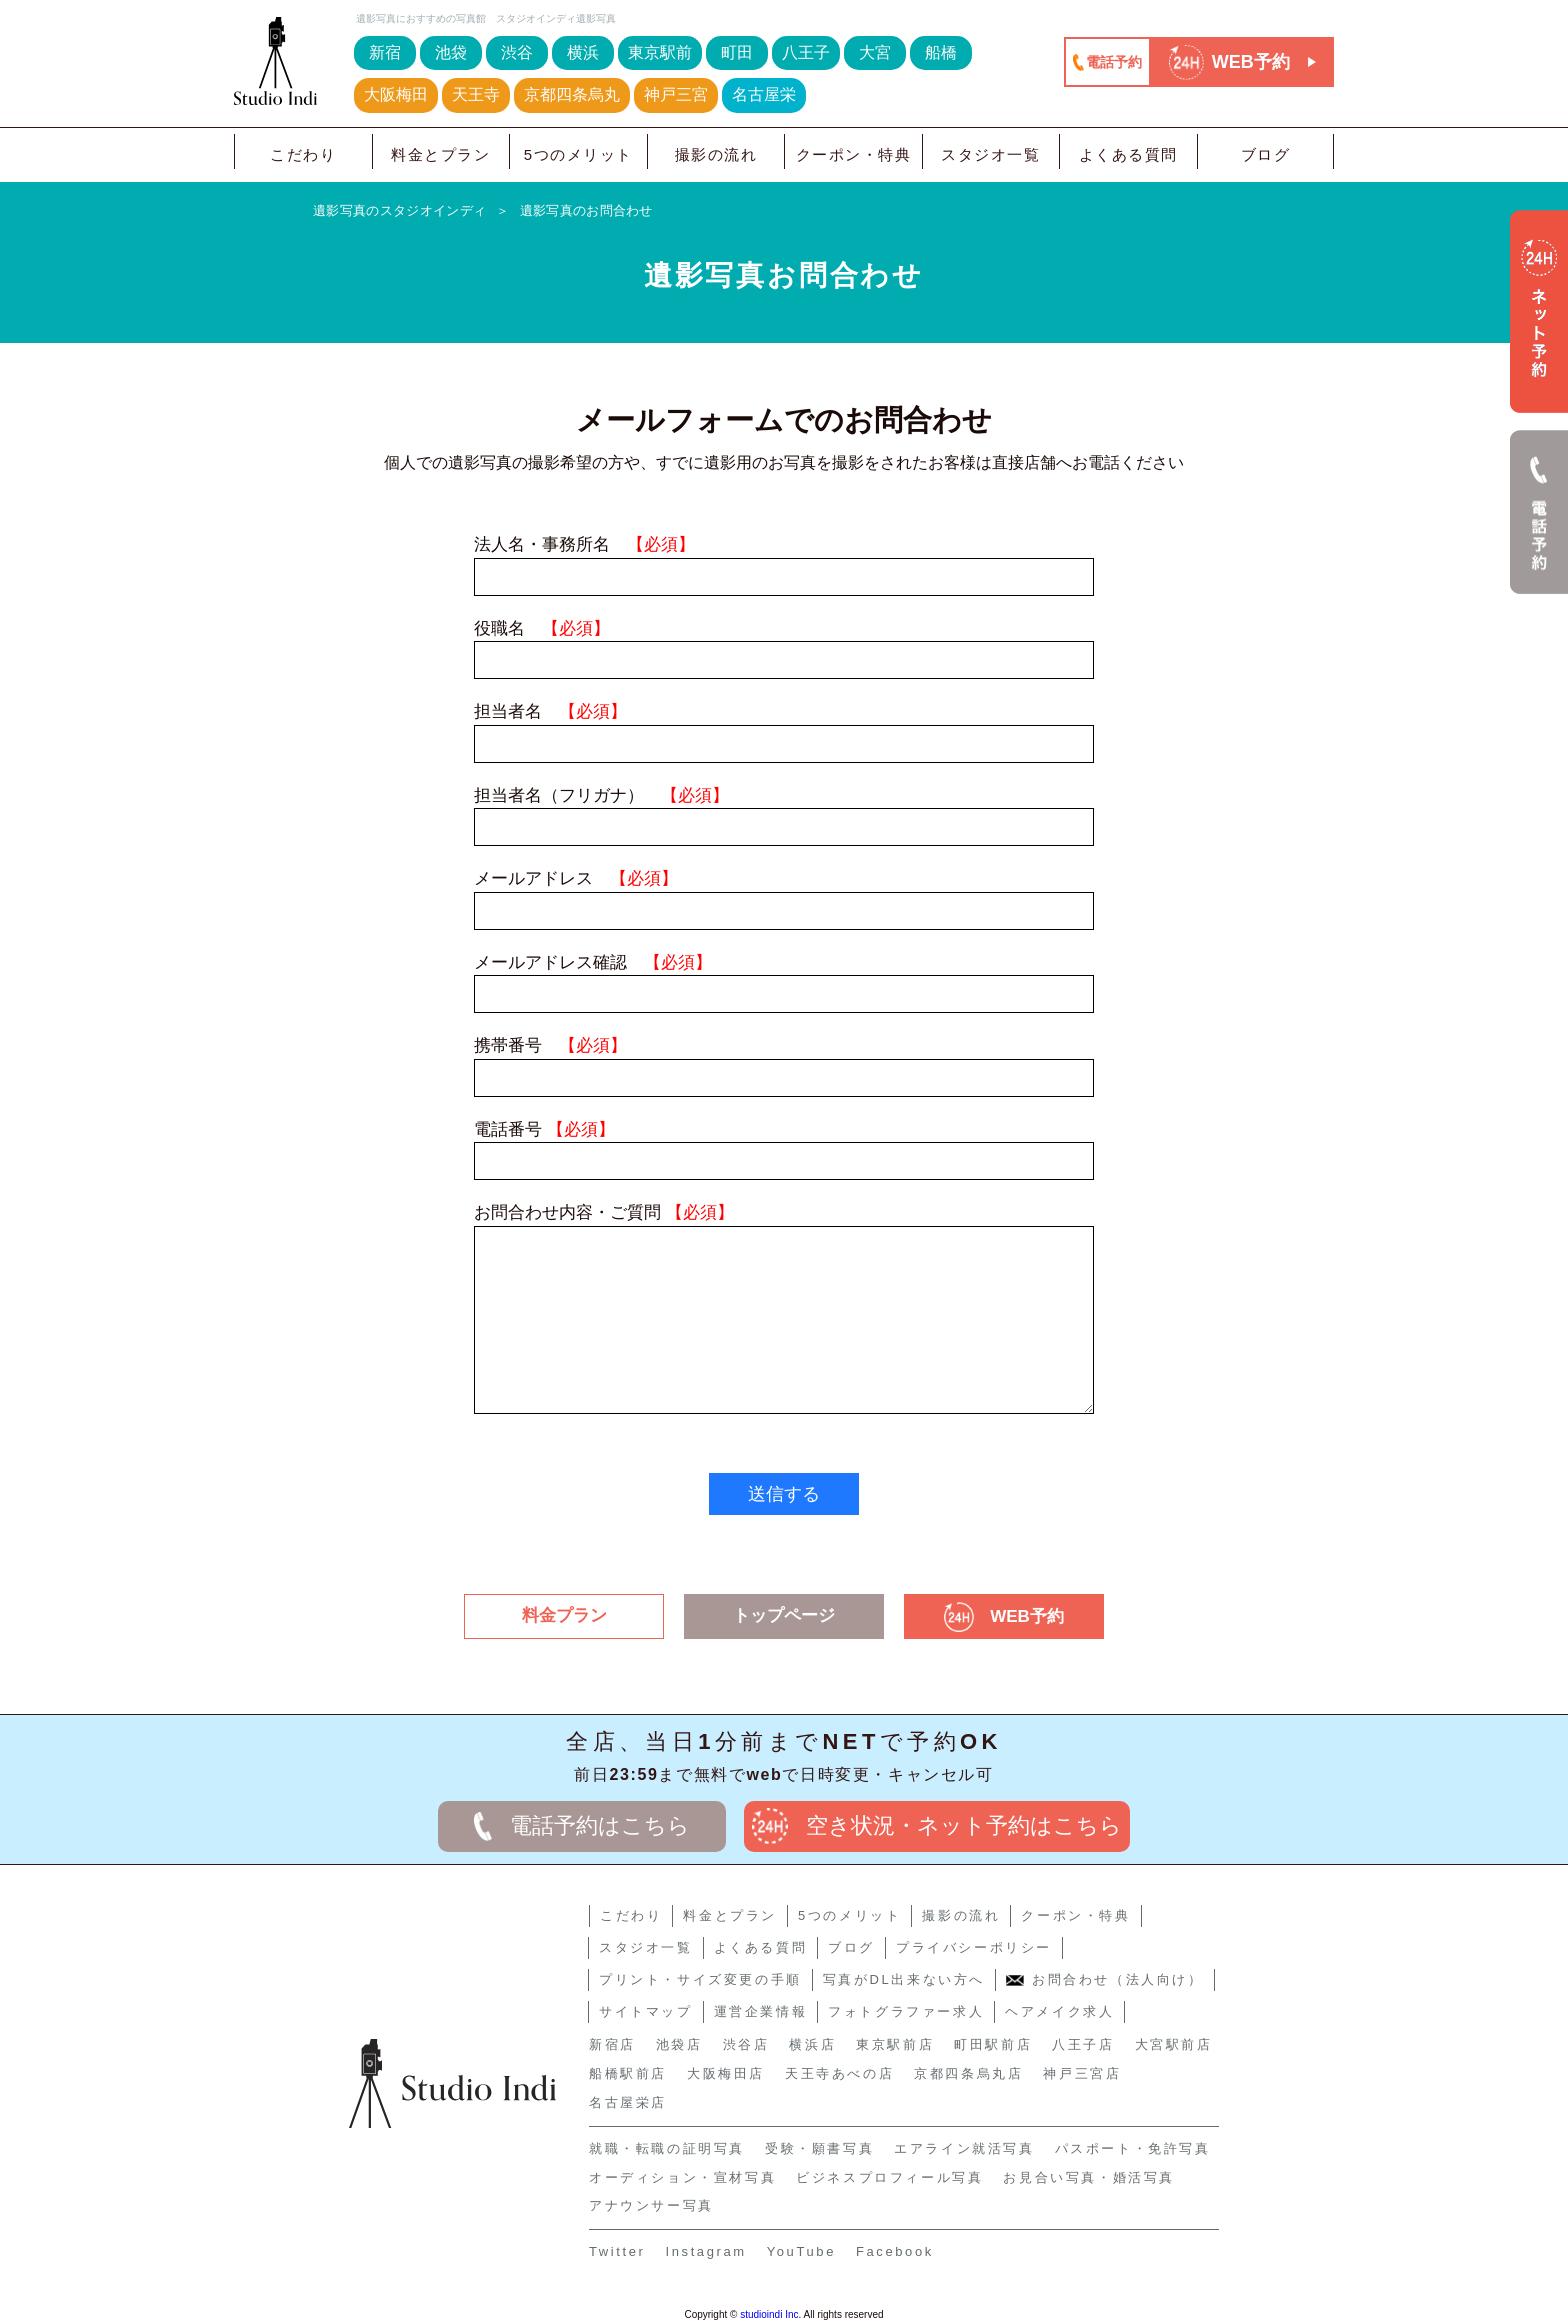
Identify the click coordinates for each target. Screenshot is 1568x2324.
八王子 (806, 52)
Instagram (705, 2251)
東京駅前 (660, 52)
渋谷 (517, 52)
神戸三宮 (676, 94)
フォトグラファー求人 (906, 2011)
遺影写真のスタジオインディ (399, 210)
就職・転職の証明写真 (667, 2148)
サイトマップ (646, 2011)
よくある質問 (1128, 154)
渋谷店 (746, 2044)
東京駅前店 (895, 2044)
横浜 (583, 52)
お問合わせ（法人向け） (1105, 1979)
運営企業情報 (761, 2011)
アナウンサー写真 (651, 2205)
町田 (737, 52)
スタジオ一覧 (990, 154)
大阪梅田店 (726, 2073)
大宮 (875, 52)
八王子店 (1083, 2044)
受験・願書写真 (819, 2148)
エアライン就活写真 (964, 2148)
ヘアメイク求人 (1059, 2011)
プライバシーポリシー (974, 1947)
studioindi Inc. (770, 2314)
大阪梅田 (396, 94)
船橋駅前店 (628, 2073)
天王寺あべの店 (839, 2073)
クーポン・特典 (854, 154)
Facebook (895, 2251)
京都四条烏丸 (572, 94)
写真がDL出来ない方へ (904, 1979)
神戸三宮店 (1082, 2073)
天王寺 (476, 94)
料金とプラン (440, 154)
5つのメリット (578, 154)
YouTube (801, 2251)
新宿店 (612, 2044)
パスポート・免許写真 (1133, 2148)
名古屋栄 (764, 94)
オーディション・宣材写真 (682, 2177)
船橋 (941, 52)
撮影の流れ (716, 154)
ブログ (1266, 154)
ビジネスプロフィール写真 (889, 2177)
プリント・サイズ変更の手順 (700, 1979)
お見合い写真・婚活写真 (1089, 2177)
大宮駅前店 (1174, 2044)
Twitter (617, 2251)
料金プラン (564, 1615)
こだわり (303, 154)
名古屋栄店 (628, 2102)
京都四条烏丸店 (968, 2073)
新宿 (385, 52)
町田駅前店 (993, 2044)
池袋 (451, 52)
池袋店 (679, 2044)
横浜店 (812, 2044)
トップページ (784, 1615)
